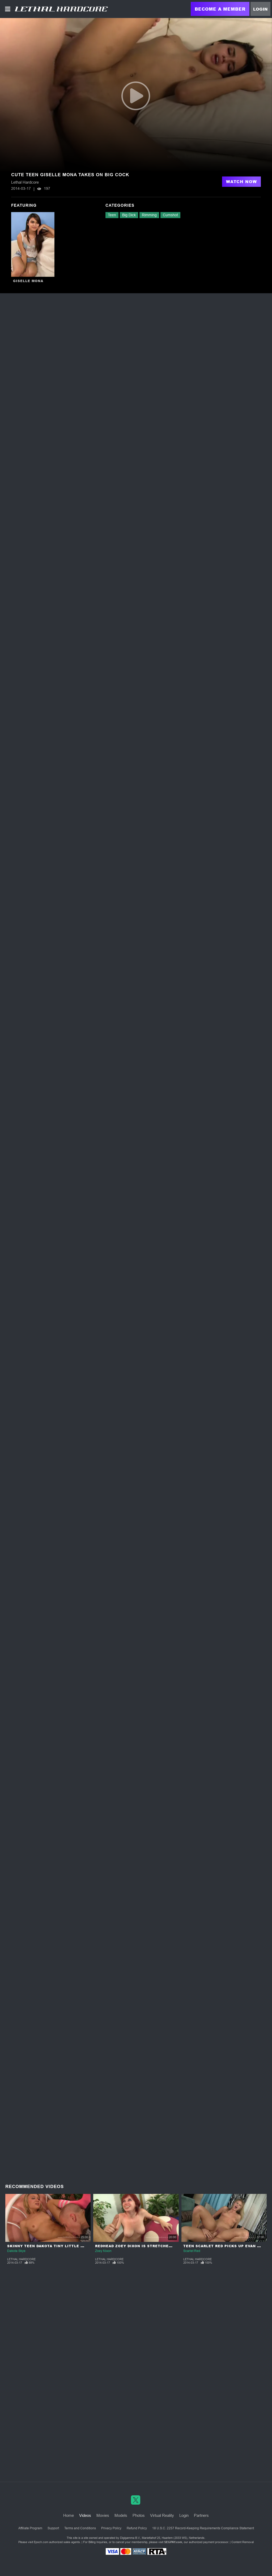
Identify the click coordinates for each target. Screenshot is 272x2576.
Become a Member (220, 9)
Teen (112, 215)
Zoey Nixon (103, 2251)
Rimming (149, 215)
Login (260, 9)
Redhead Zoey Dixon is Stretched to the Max (146, 2246)
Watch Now (241, 181)
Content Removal (242, 2542)
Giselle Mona (28, 281)
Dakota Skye (16, 2251)
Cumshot (170, 215)
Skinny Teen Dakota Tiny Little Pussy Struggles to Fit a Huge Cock (85, 2246)
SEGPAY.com (173, 2542)
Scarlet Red (191, 2251)
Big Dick (129, 215)
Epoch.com (41, 2542)
